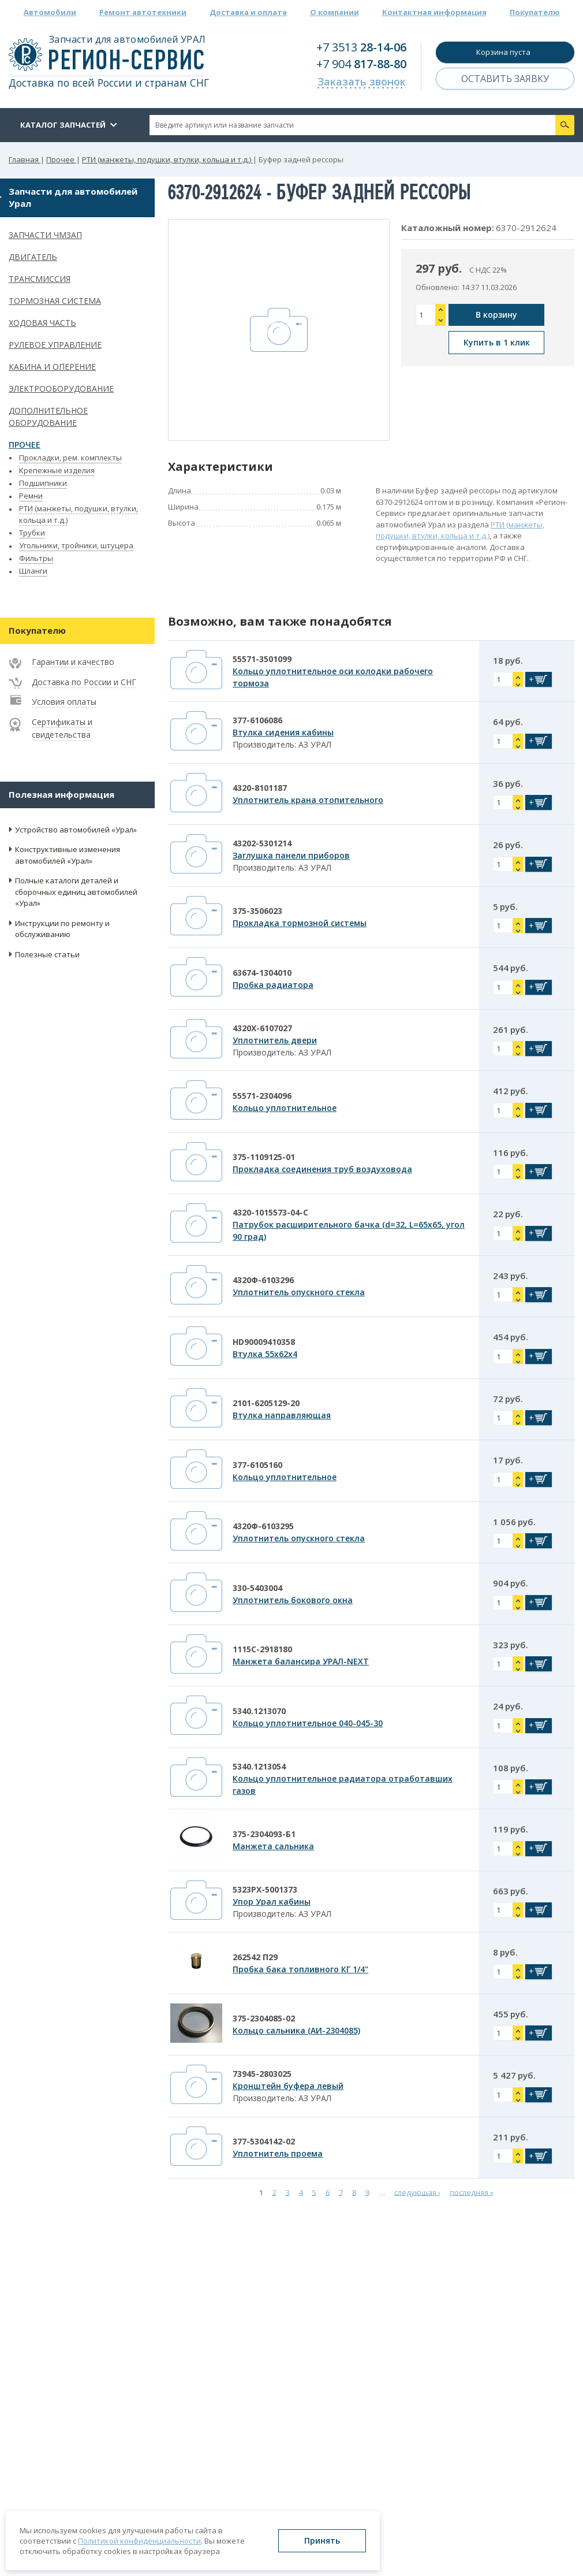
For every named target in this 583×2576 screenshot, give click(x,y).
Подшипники (43, 483)
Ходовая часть (42, 322)
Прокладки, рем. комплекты (70, 457)
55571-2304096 (262, 1095)
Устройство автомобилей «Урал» (76, 829)
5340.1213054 (259, 1766)
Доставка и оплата (248, 12)
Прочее (24, 444)
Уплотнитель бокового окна (293, 1599)
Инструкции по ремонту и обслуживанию (62, 929)
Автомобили (50, 12)
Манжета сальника (273, 1846)
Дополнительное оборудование (48, 416)
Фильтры (36, 558)
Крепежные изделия (57, 470)
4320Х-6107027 (262, 1028)
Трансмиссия (39, 278)
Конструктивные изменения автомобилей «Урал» (67, 855)
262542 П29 (255, 1956)
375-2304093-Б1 (264, 1833)
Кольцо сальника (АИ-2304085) (296, 2030)
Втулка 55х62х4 (265, 1353)
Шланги (33, 571)
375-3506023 (257, 910)
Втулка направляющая (282, 1415)
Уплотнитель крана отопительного (308, 799)
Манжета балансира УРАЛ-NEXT (301, 1661)
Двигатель (33, 256)
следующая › (417, 2192)
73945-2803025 (262, 2073)
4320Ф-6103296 (263, 1279)
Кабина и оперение (52, 366)
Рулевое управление (55, 344)
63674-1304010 (262, 972)
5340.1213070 (259, 1710)
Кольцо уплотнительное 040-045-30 (308, 1723)
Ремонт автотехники (142, 12)
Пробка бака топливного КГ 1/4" (300, 1969)
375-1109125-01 (264, 1156)
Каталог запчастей (63, 125)
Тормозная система (55, 300)
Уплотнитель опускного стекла (299, 1292)
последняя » (472, 2192)
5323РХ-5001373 (265, 1889)
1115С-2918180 (262, 1649)
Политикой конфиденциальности (139, 2541)
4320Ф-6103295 (263, 1526)
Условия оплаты (64, 701)
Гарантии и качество (73, 661)
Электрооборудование (61, 388)
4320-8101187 (260, 787)
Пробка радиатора (273, 984)
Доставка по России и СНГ (84, 681)
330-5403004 (257, 1587)
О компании (334, 12)
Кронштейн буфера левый (288, 2085)
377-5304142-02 (264, 2141)
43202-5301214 (262, 843)
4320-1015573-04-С (270, 1212)
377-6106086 (257, 720)
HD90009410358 (264, 1341)
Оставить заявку (505, 78)
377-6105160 (257, 1464)
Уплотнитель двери (275, 1040)
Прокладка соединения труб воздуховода (322, 1169)
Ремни (31, 495)
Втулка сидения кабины (283, 732)
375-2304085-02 (264, 2018)
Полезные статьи (47, 954)
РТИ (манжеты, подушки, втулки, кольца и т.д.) (460, 530)
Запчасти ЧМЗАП (45, 234)
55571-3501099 (262, 658)
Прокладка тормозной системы (300, 922)
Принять (322, 2540)
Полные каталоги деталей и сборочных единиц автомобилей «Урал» (76, 891)
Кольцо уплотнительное (285, 1107)
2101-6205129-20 (266, 1402)
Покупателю (535, 12)
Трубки (32, 532)
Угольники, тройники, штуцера (76, 545)
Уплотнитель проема (278, 2153)
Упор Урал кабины (272, 1901)
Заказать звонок (361, 81)
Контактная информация (434, 12)
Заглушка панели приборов (291, 855)
